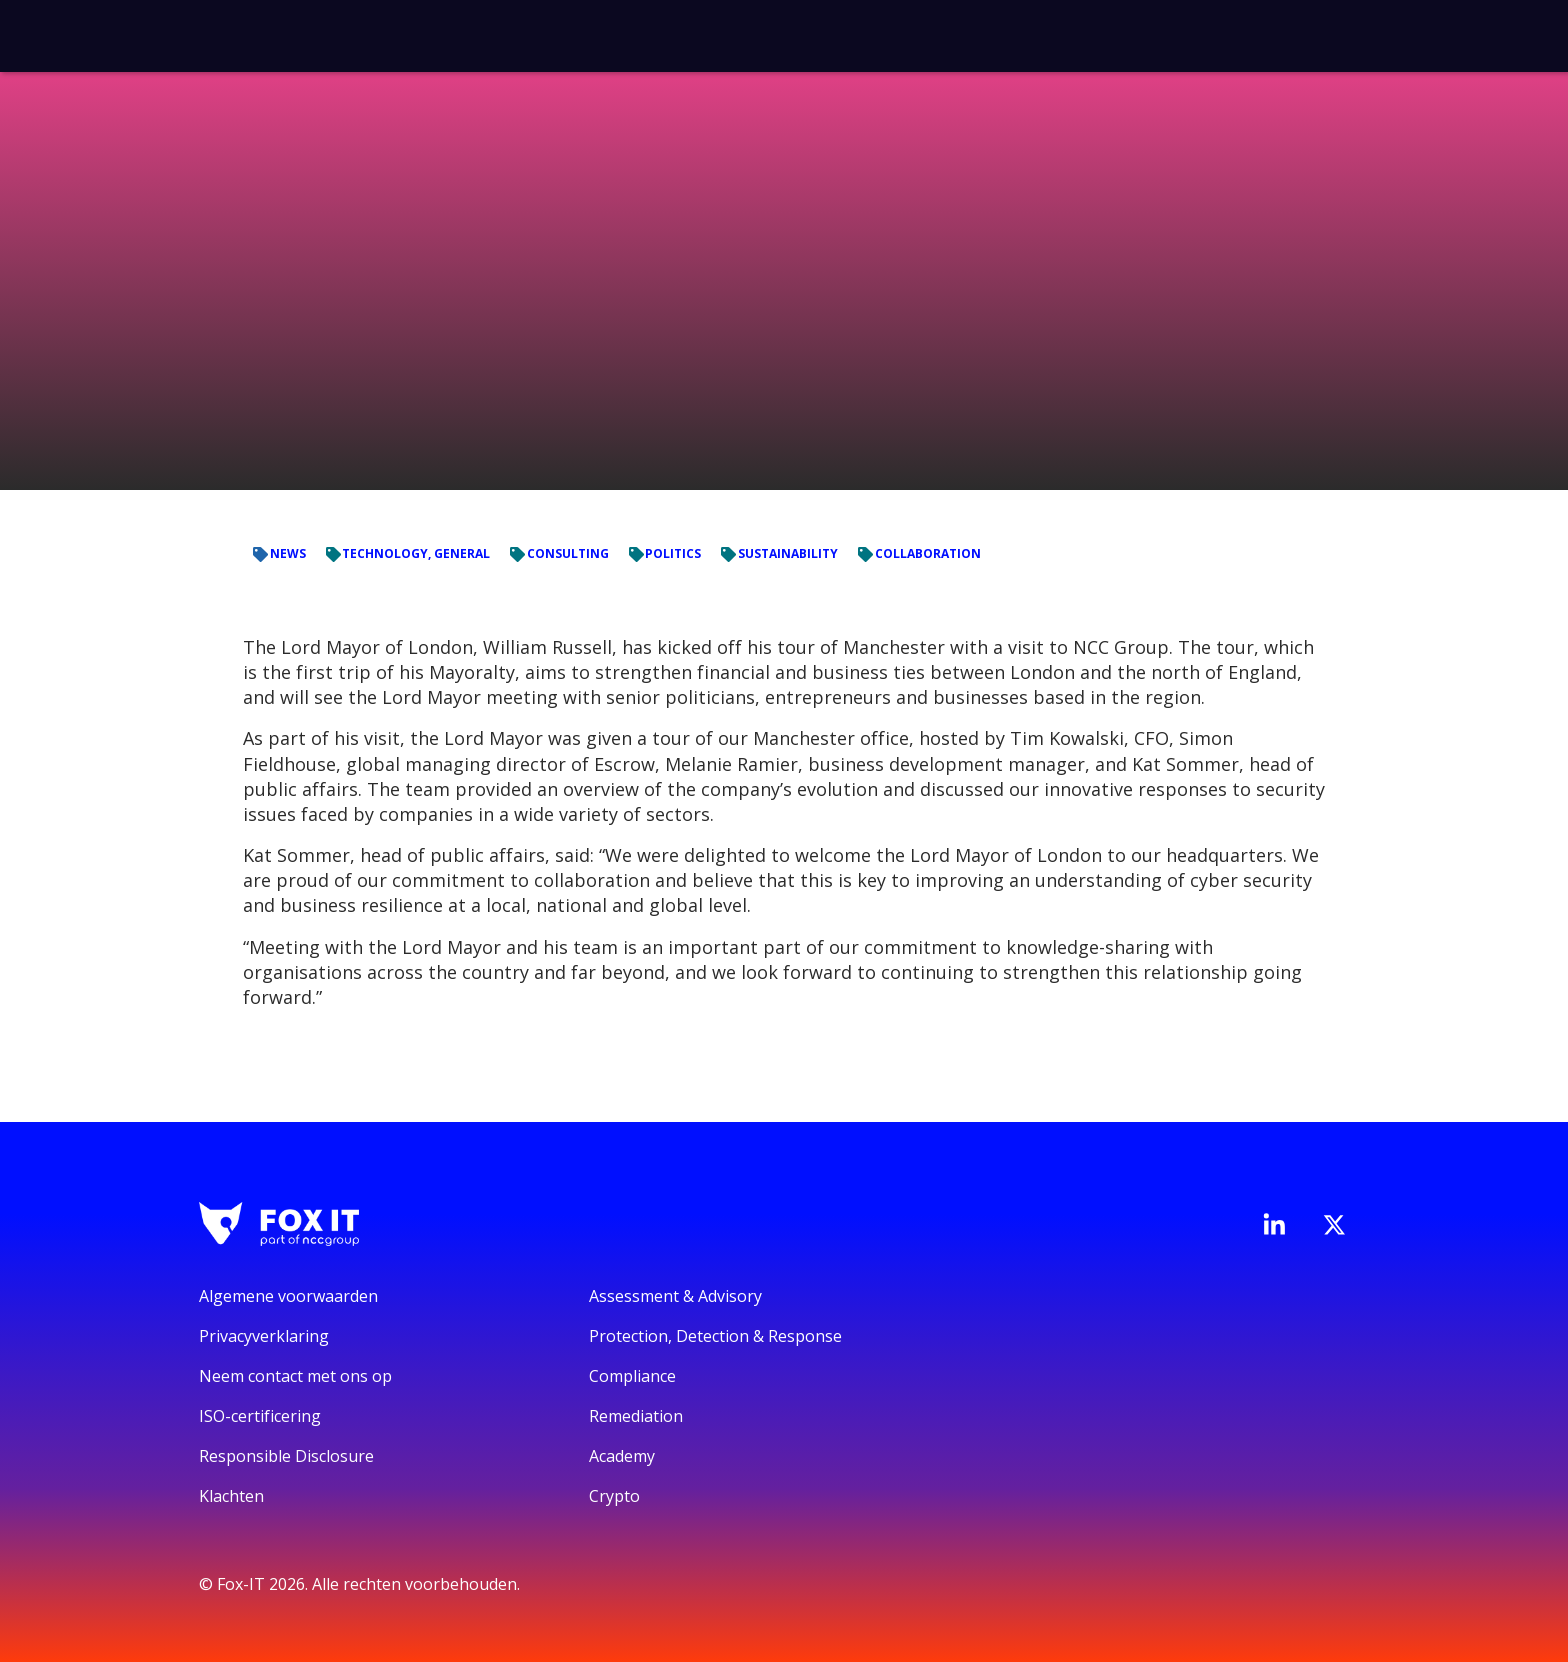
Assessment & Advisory (675, 1296)
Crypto (614, 1496)
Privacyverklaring (264, 1336)
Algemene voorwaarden (288, 1296)
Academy (622, 1456)
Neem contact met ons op (295, 1376)
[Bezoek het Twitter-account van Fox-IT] (1334, 1225)
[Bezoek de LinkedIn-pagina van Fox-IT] (1274, 1224)
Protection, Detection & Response (715, 1336)
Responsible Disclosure (286, 1456)
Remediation (636, 1416)
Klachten (231, 1496)
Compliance (632, 1376)
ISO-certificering (260, 1416)
